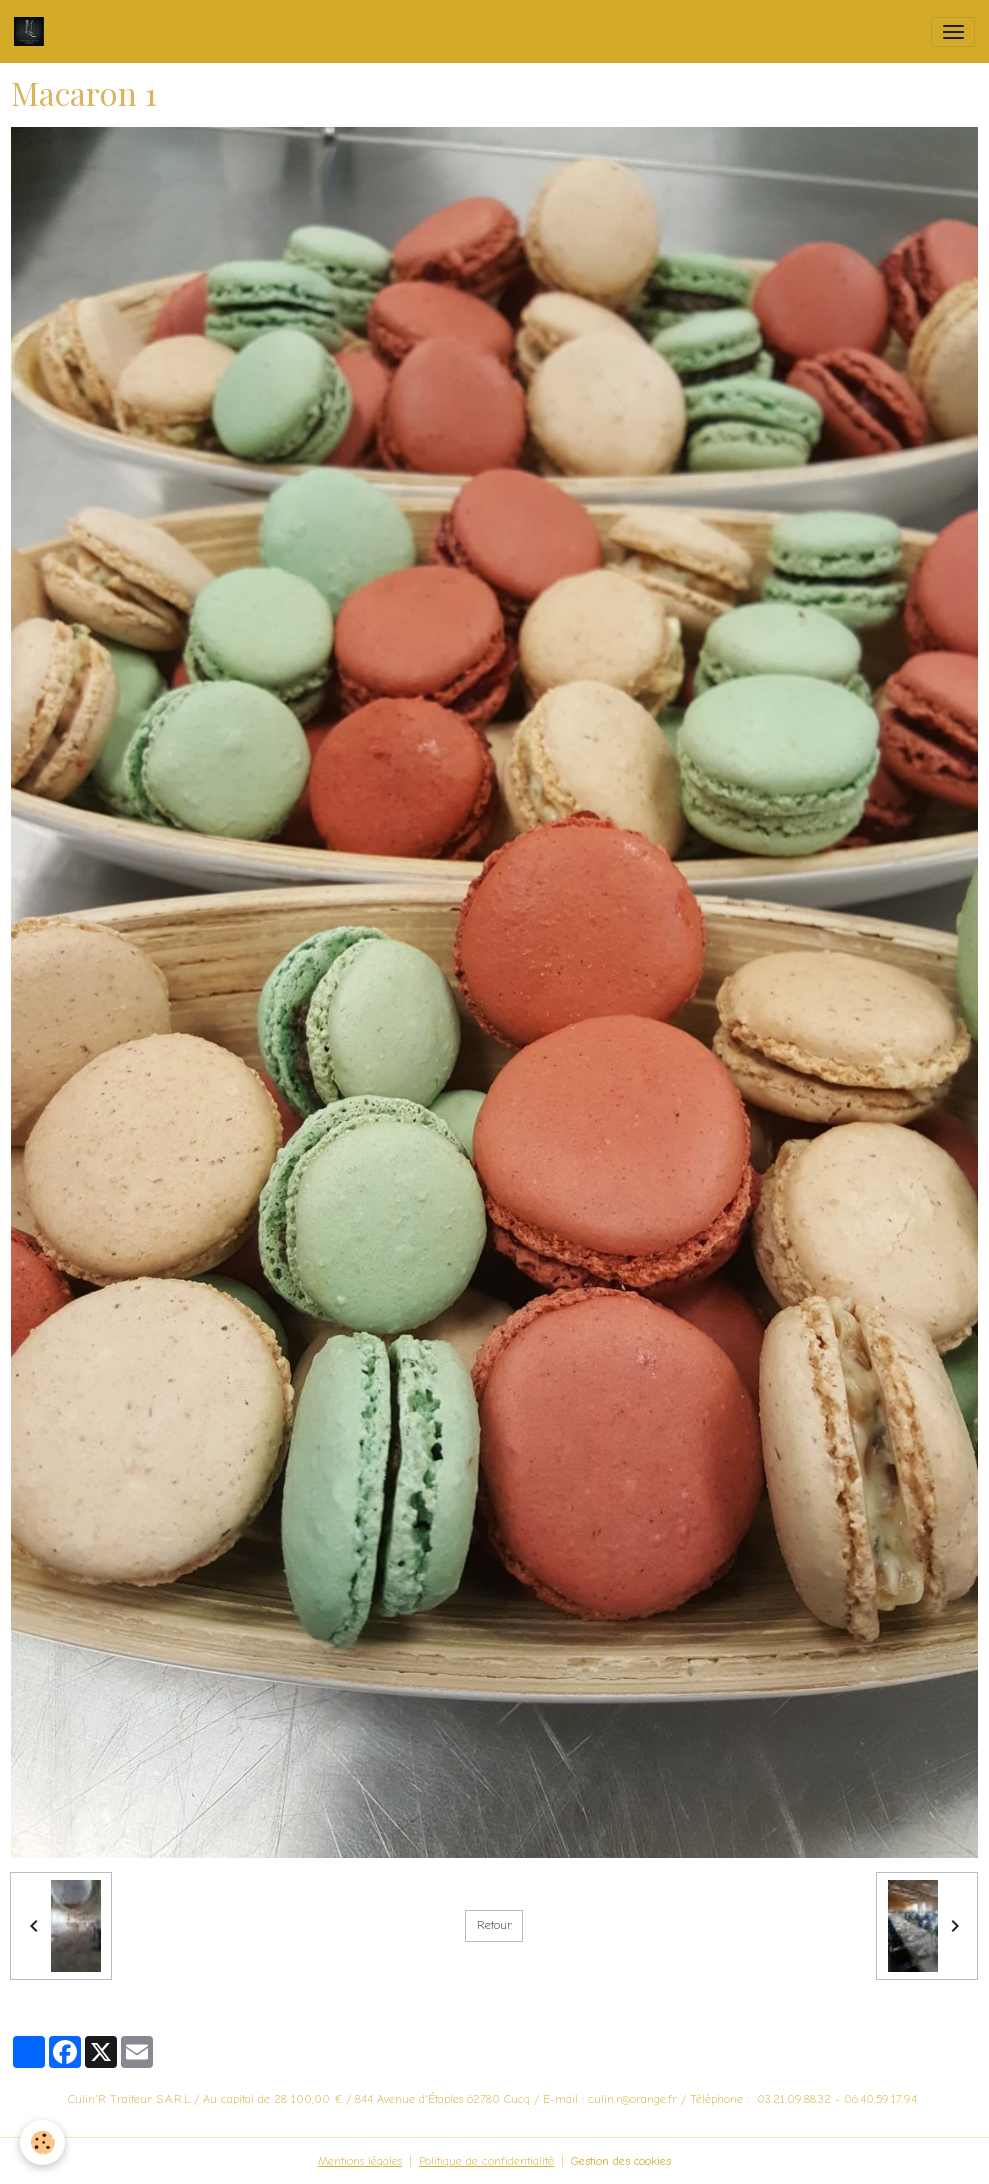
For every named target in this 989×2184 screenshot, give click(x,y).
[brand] (98, 31)
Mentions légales (360, 2161)
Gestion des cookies (621, 2161)
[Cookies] (42, 2142)
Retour (494, 1925)
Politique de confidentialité (486, 2161)
